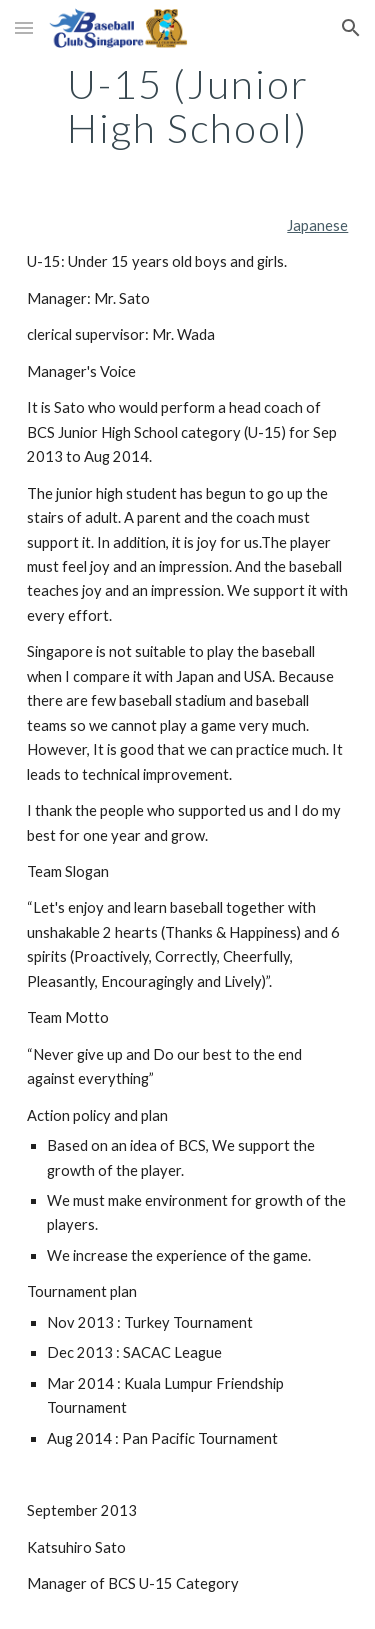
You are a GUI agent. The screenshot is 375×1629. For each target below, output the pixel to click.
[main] (188, 106)
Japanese (317, 225)
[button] (24, 27)
